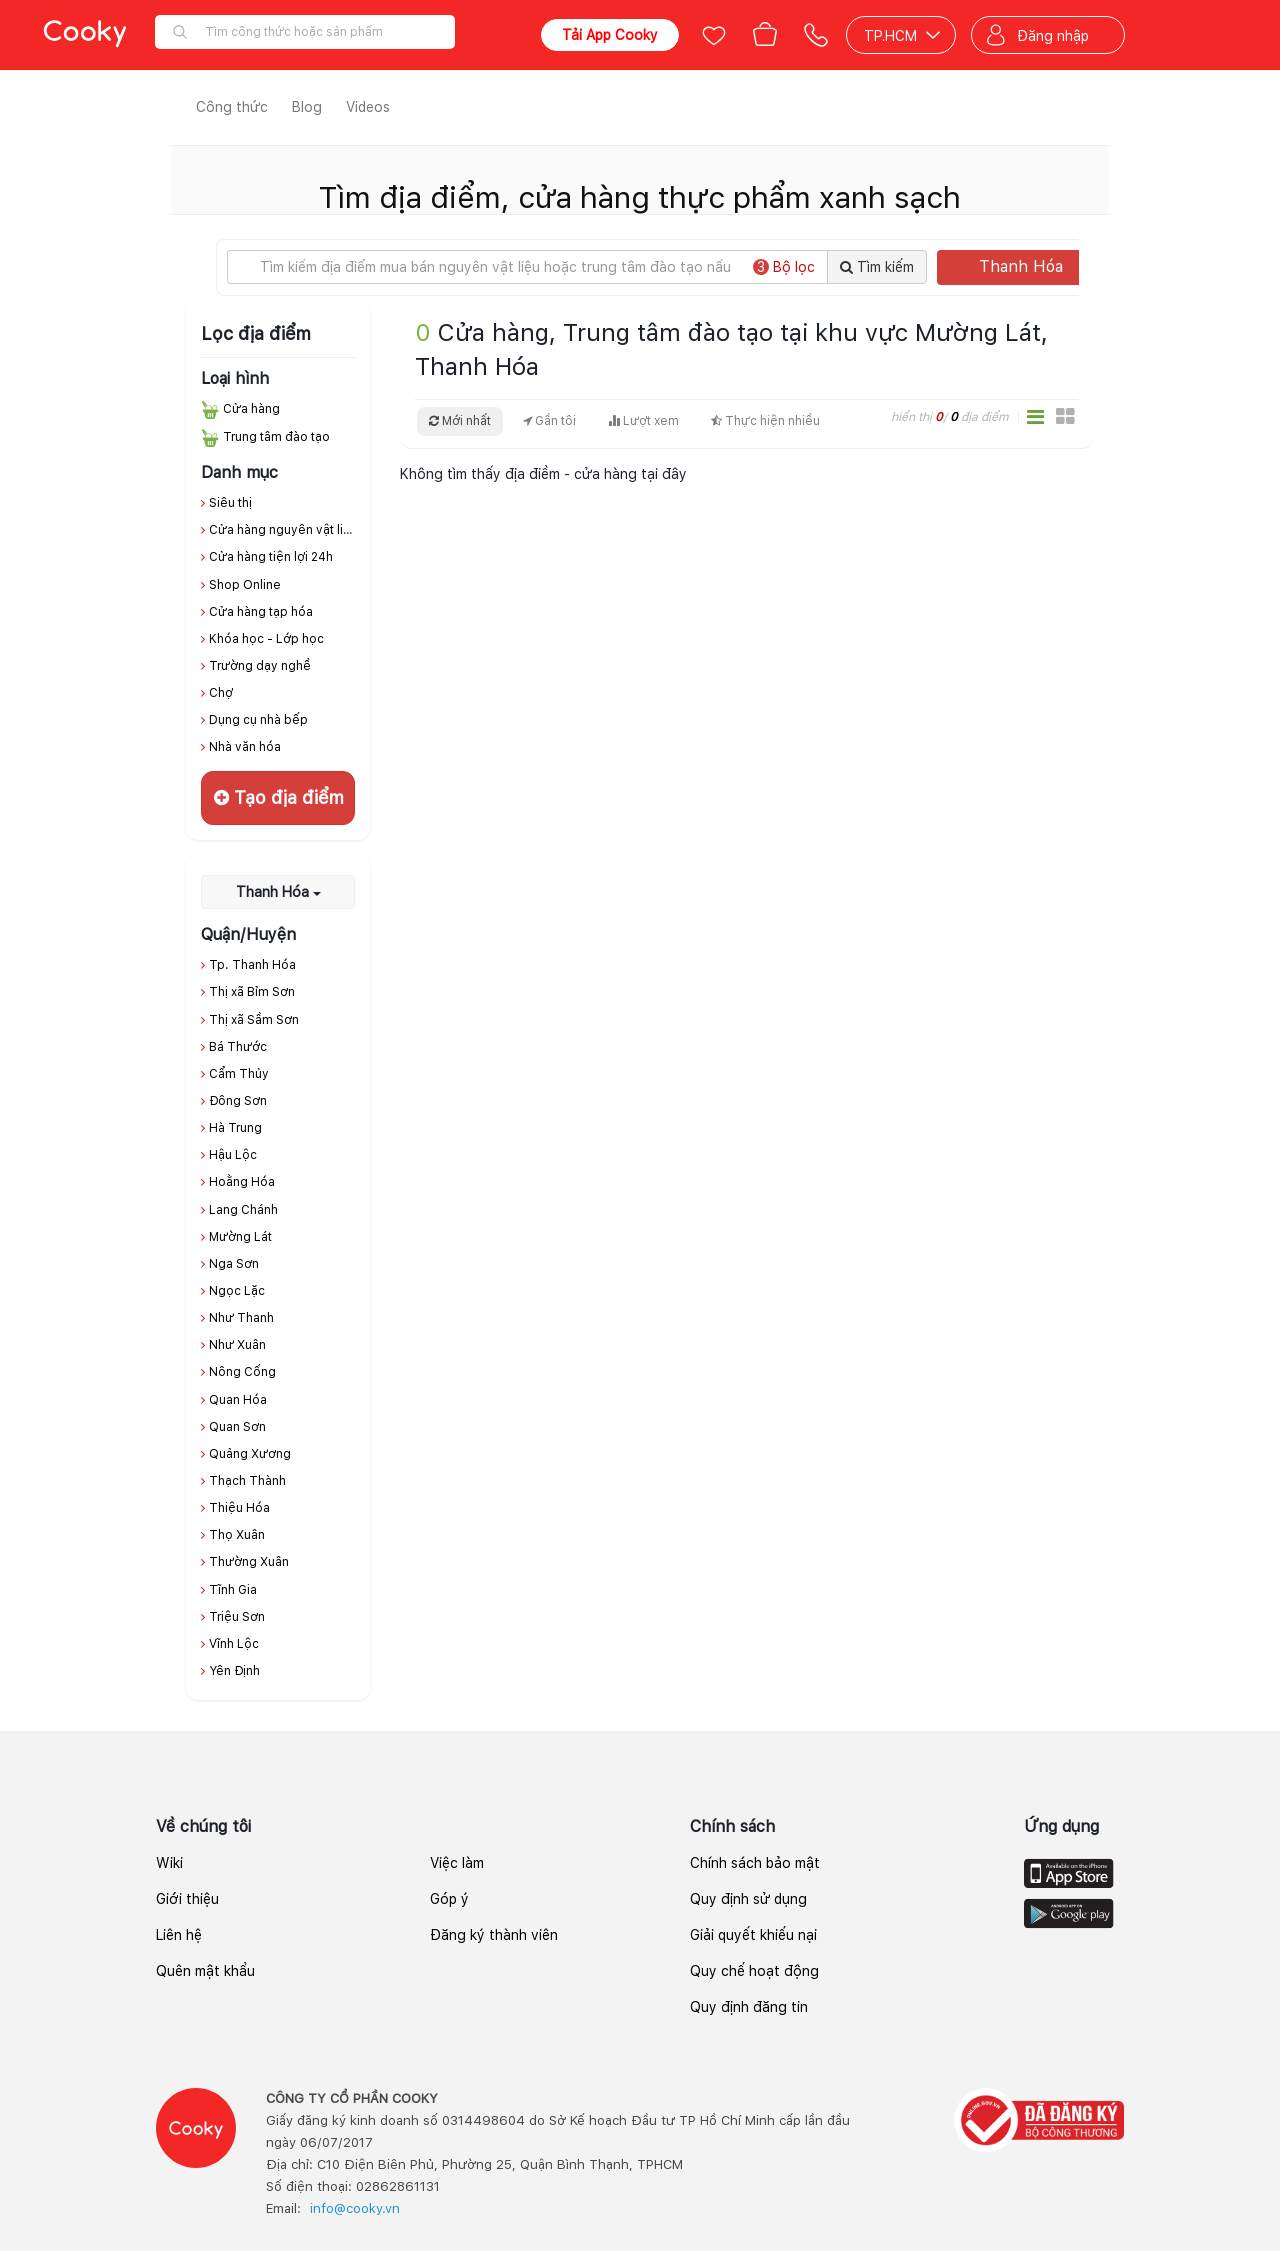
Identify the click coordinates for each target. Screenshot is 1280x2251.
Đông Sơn (238, 1101)
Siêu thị (230, 503)
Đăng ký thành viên (494, 1935)
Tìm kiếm (877, 267)
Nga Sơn (234, 1264)
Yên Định (234, 1671)
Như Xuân (237, 1345)
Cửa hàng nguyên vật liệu (283, 530)
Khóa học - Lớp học (266, 639)
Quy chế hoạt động (754, 1971)
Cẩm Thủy (239, 1074)
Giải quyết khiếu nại (753, 1935)
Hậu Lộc (233, 1155)
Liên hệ (179, 1935)
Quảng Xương (250, 1454)
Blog (307, 107)
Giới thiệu (187, 1899)
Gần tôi (549, 421)
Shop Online (245, 585)
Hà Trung (235, 1128)
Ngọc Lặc (237, 1291)
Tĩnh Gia (233, 1590)
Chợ (221, 693)
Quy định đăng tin (749, 2007)
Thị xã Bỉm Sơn (252, 992)
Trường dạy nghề (260, 666)
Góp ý (449, 1899)
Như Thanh (241, 1318)
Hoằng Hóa (242, 1182)
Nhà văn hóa (245, 747)
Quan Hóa (238, 1400)
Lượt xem (643, 421)
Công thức (232, 107)
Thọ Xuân (237, 1535)
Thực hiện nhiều (765, 421)
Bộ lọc (784, 267)
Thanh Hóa (1034, 266)
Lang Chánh (243, 1210)
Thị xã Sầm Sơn (254, 1020)
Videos (368, 107)
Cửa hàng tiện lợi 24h (271, 557)
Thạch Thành (247, 1481)
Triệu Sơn (237, 1617)
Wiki (169, 1863)
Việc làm (457, 1863)
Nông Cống (242, 1372)
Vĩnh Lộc (234, 1644)
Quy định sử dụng (748, 1899)
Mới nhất (460, 421)
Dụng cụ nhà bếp (258, 720)
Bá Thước (238, 1047)
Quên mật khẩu (205, 1971)
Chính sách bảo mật (755, 1863)
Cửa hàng (251, 409)
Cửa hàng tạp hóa (261, 612)
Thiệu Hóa (239, 1508)
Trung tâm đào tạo (276, 437)
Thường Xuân (249, 1562)
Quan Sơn (237, 1427)
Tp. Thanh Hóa (252, 965)
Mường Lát (240, 1237)
